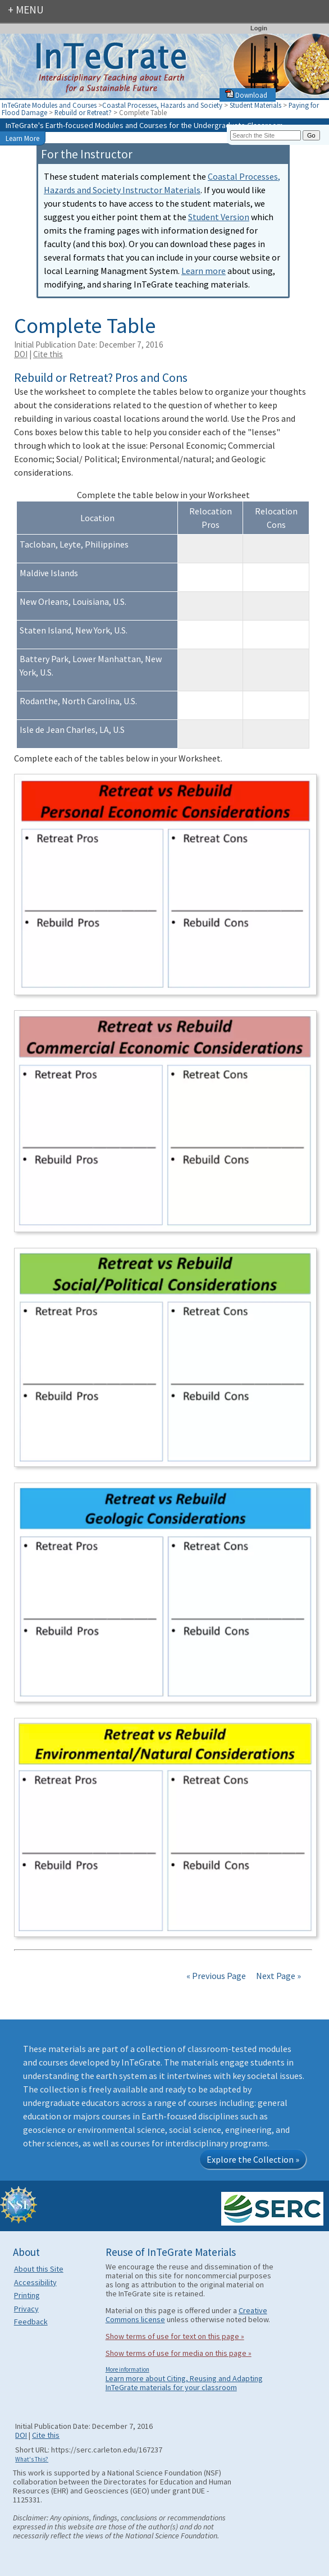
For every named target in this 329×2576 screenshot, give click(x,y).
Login (258, 28)
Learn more (203, 270)
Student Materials (255, 105)
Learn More (22, 138)
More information (127, 2369)
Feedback (31, 2322)
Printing (27, 2295)
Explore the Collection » (253, 2159)
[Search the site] (265, 135)
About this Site (38, 2269)
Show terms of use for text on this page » (175, 2336)
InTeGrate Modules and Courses (49, 105)
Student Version (218, 216)
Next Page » (277, 1975)
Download (246, 94)
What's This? (31, 2459)
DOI (21, 354)
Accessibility (35, 2282)
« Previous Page (216, 1975)
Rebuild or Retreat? (83, 112)
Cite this (48, 354)
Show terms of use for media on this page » (179, 2353)
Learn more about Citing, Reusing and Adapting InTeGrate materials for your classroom (184, 2382)
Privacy (26, 2309)
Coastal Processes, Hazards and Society (162, 105)
